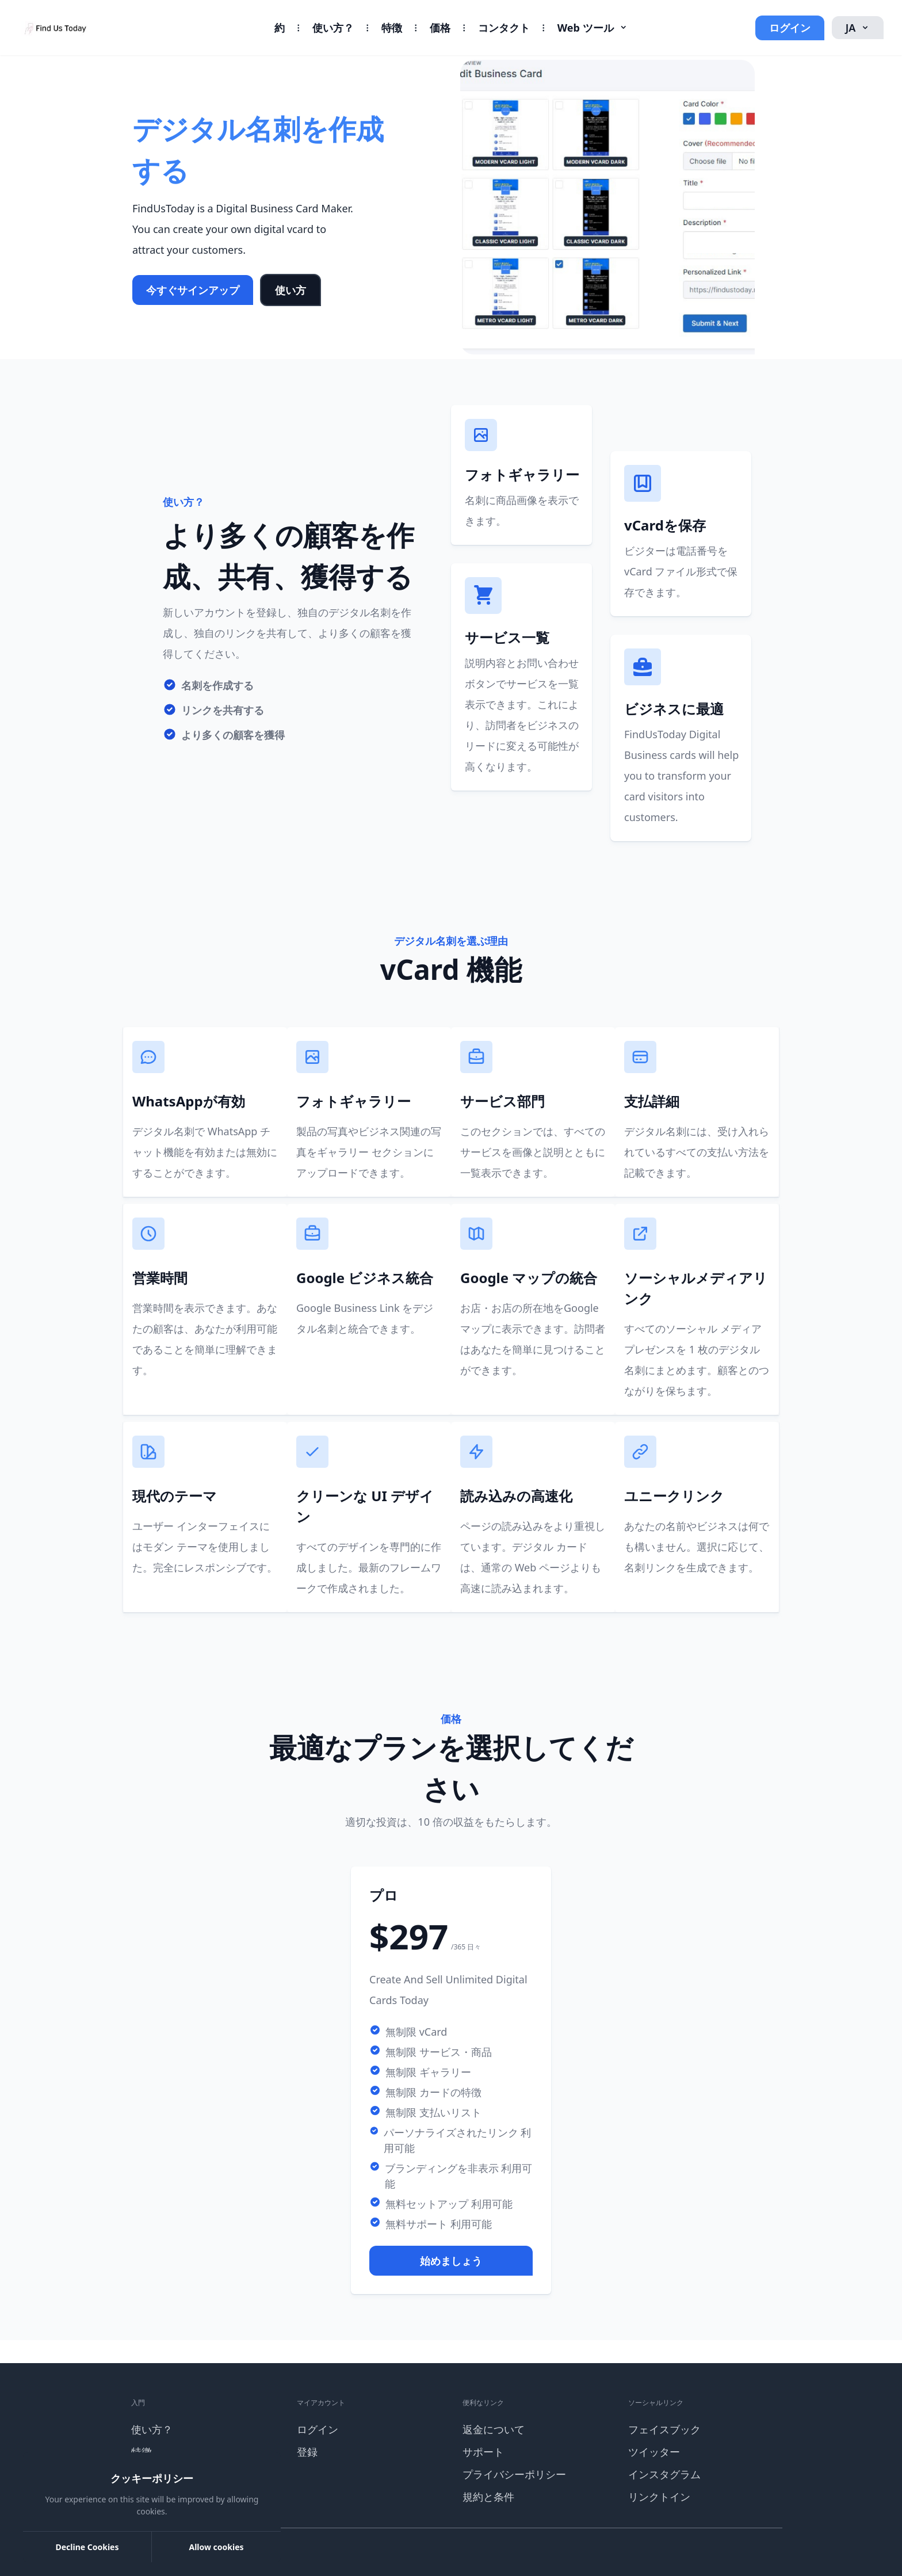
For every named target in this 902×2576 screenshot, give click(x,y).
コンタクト (504, 28)
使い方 (290, 290)
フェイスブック (664, 2429)
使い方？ (333, 28)
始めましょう (451, 2261)
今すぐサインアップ (192, 290)
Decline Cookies (87, 2546)
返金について (494, 2429)
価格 (440, 28)
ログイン (790, 28)
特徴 (391, 28)
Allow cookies (216, 2546)
